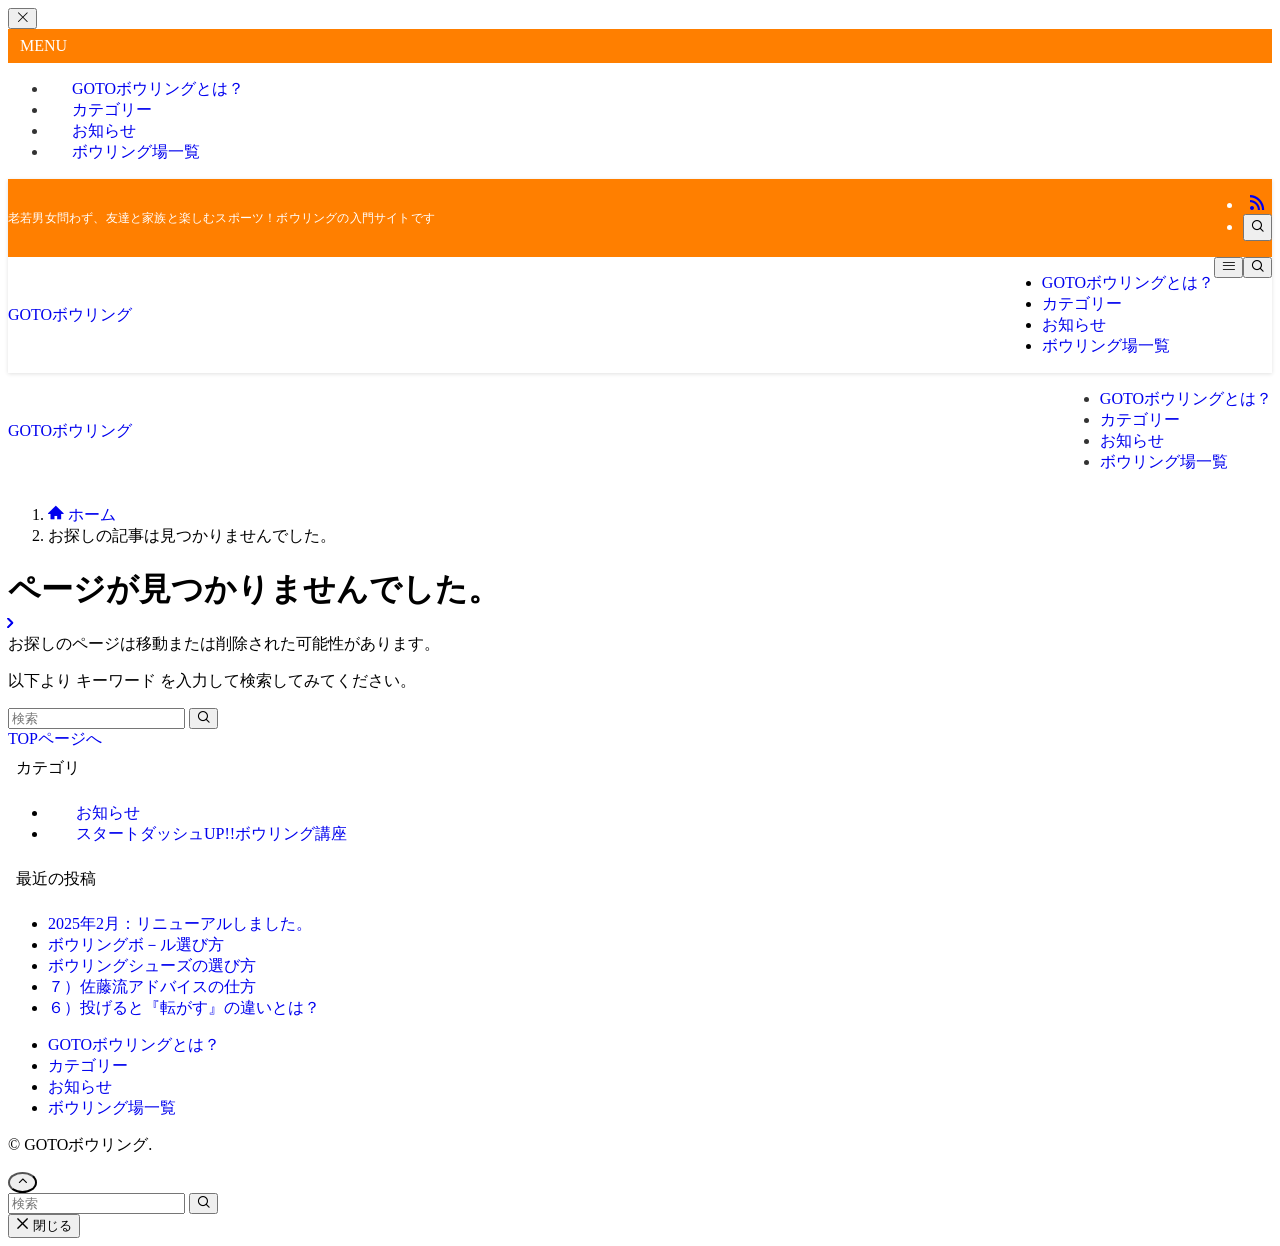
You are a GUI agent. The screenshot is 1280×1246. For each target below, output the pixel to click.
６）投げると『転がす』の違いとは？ (184, 1007)
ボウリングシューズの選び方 (152, 965)
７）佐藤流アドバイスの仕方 (152, 986)
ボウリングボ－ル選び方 (136, 944)
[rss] (1257, 204)
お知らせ (80, 1086)
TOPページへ (55, 738)
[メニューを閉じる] (22, 18)
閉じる (44, 1225)
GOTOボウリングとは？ (134, 1044)
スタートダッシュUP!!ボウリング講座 (211, 833)
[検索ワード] (96, 718)
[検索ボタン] (1257, 267)
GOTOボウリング (70, 314)
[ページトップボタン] (22, 1182)
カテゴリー (88, 1065)
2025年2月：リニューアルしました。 (180, 923)
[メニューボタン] (1228, 267)
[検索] (1257, 227)
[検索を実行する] (203, 718)
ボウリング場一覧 (136, 151)
